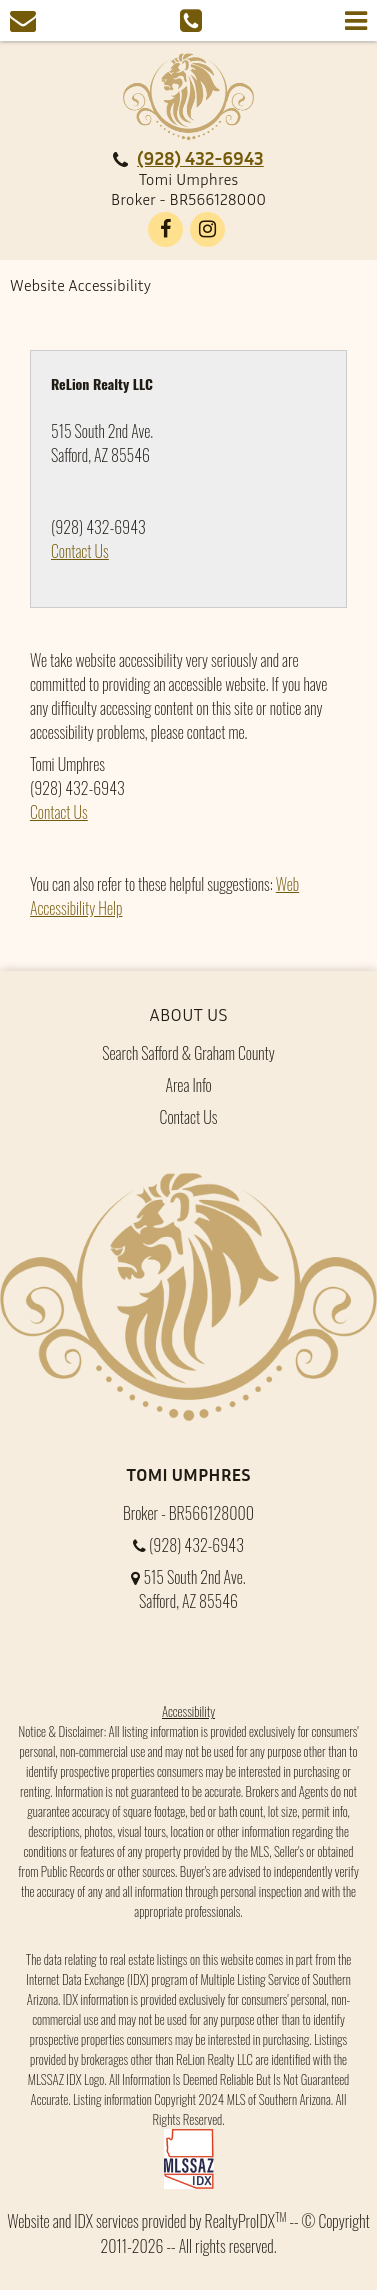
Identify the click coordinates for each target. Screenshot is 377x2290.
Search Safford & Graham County (188, 1053)
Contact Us (80, 551)
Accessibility (188, 1711)
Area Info (188, 1085)
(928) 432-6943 (200, 157)
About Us (189, 1014)
